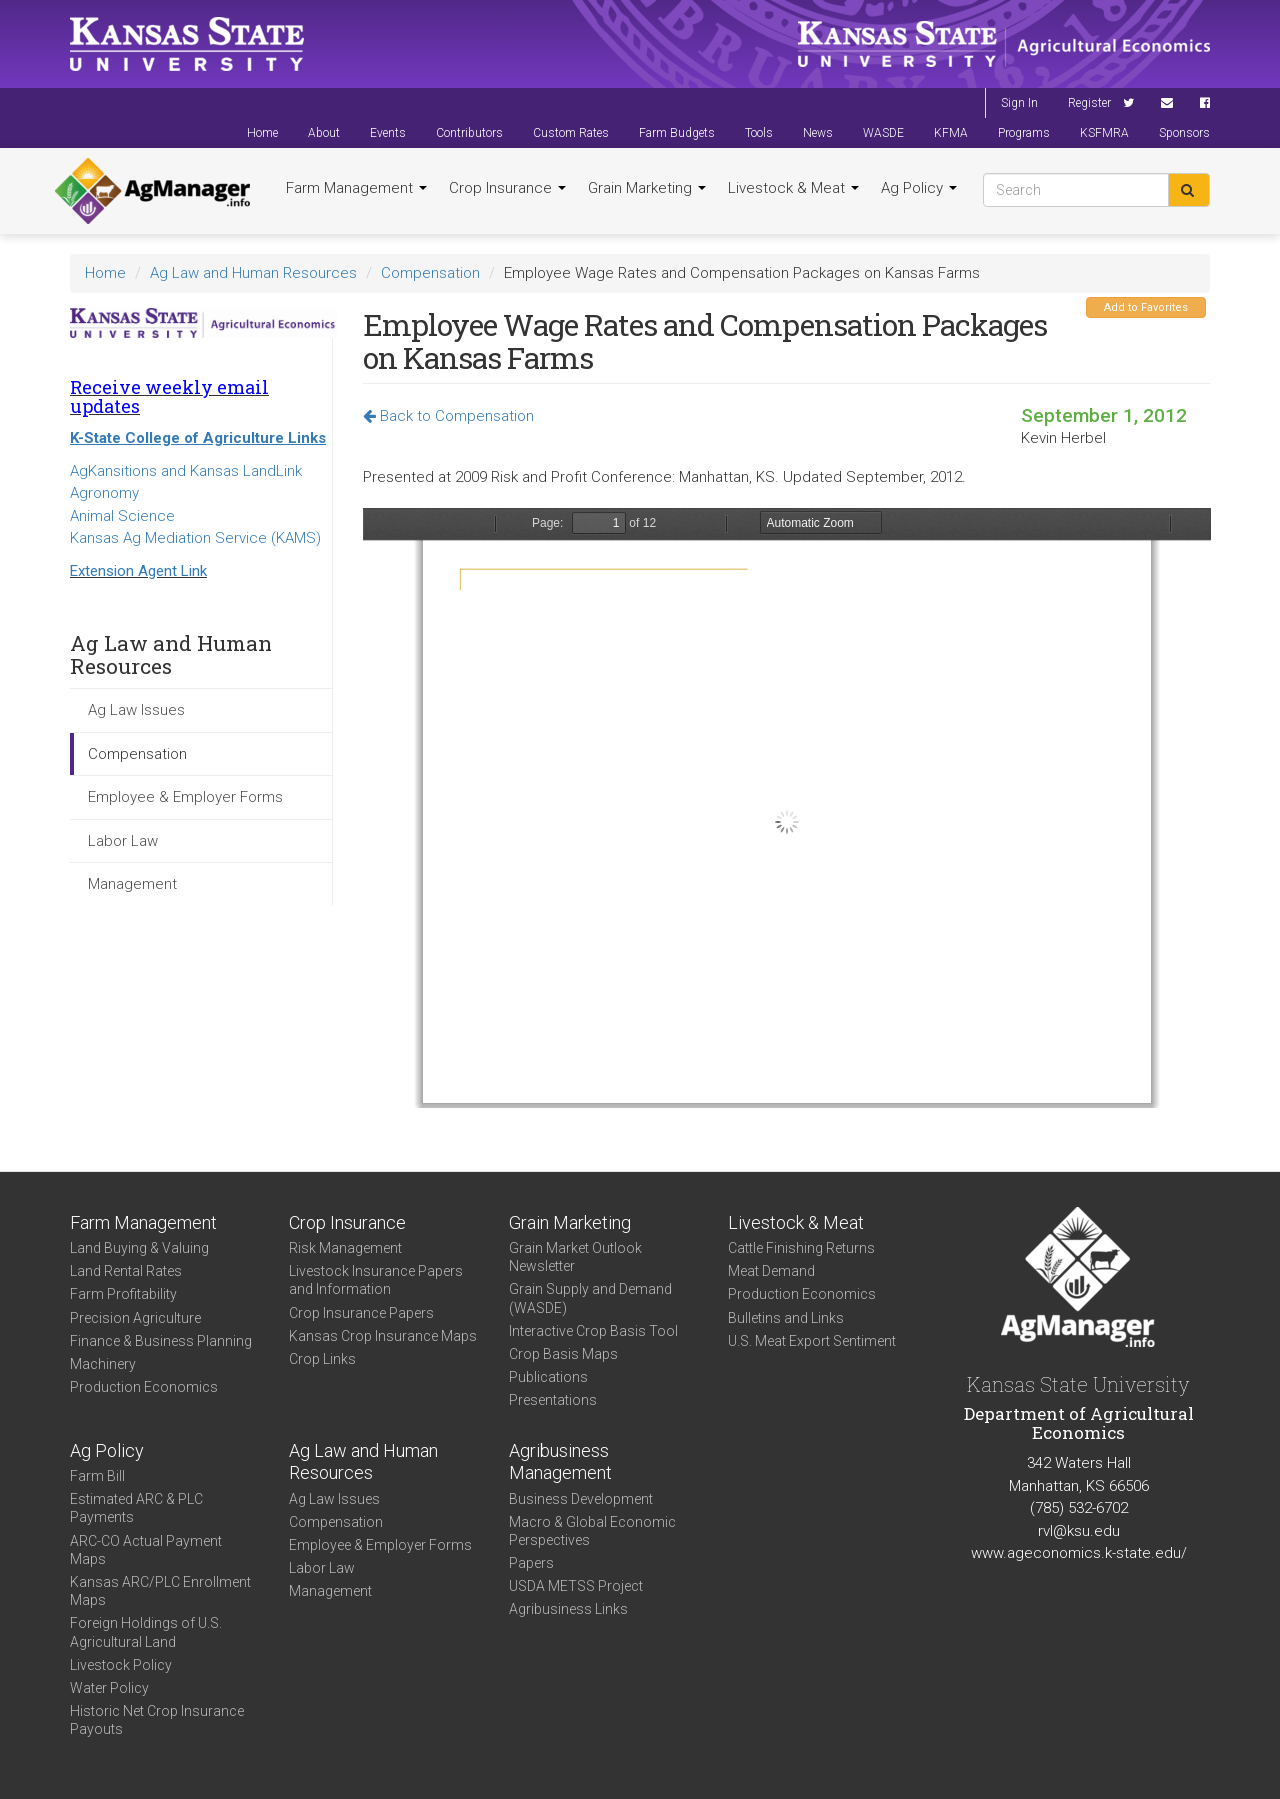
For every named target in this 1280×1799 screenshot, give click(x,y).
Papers (531, 1563)
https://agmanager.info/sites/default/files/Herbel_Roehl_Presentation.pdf (787, 808)
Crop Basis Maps (563, 1354)
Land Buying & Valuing (139, 1248)
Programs (1024, 133)
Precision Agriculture (135, 1318)
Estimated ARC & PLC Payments (136, 1508)
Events (388, 133)
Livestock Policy (121, 1665)
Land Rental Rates (126, 1271)
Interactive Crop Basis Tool (593, 1331)
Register (1089, 103)
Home (262, 133)
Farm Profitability (123, 1294)
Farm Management (356, 188)
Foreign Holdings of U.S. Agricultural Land (146, 1632)
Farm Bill (97, 1476)
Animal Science (122, 516)
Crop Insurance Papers (361, 1313)
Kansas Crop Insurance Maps (383, 1336)
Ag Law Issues (136, 710)
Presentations (553, 1400)
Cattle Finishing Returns (801, 1248)
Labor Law (123, 841)
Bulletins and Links (786, 1318)
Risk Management (345, 1248)
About (324, 133)
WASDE (883, 133)
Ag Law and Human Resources (253, 273)
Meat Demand (771, 1271)
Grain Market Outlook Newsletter (575, 1257)
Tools (759, 133)
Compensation (430, 273)
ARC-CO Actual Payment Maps (146, 1550)
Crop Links (322, 1359)
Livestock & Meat (793, 188)
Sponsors (1184, 133)
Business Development (581, 1499)
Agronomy (104, 493)
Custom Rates (571, 133)
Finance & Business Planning (161, 1341)
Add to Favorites (1146, 307)
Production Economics (144, 1387)
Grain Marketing (647, 188)
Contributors (469, 133)
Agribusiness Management (560, 1462)
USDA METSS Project (576, 1586)
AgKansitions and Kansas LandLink (186, 471)
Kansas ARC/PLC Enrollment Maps (160, 1591)
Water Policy (109, 1688)
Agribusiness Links (568, 1609)
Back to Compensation (448, 416)
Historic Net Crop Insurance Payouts (157, 1720)
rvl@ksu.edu (1079, 1531)
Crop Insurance (507, 188)
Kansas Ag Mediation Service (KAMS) (195, 538)
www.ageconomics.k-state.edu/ (1079, 1553)
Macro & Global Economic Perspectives (592, 1531)
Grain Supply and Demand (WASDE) (590, 1298)
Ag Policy (919, 188)
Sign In (1019, 103)
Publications (548, 1377)
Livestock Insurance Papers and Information (376, 1280)
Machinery (103, 1364)
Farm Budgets (677, 133)
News (818, 133)
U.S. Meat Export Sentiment (812, 1341)
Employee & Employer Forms (185, 797)
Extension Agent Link (138, 571)
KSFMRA (1104, 133)
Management (132, 884)
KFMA (951, 133)
